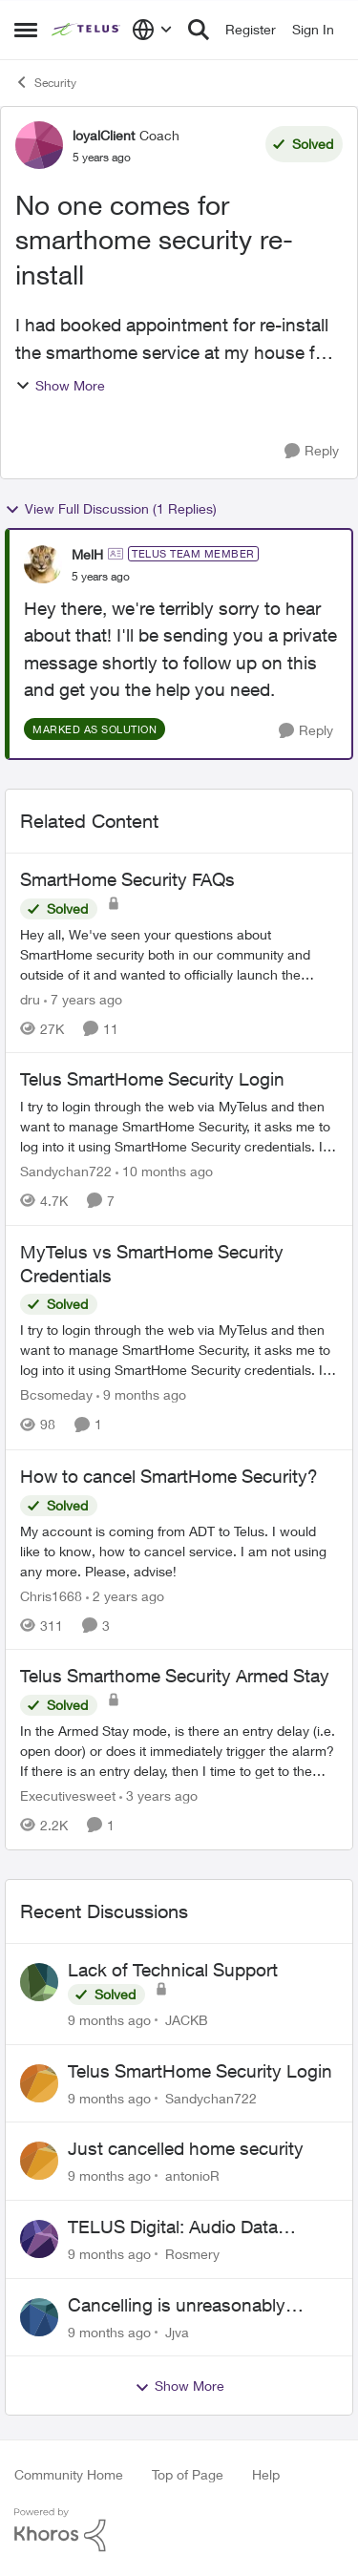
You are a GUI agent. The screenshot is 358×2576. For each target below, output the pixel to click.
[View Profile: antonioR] (39, 2161)
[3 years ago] (158, 1795)
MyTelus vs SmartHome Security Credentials (152, 1263)
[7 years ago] (83, 998)
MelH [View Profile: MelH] (87, 554)
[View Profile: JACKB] (39, 1982)
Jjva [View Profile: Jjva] (177, 2331)
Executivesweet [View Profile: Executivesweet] (68, 1795)
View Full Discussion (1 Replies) (111, 508)
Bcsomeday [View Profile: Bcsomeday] (56, 1395)
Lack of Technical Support (173, 1969)
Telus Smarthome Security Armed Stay (174, 1675)
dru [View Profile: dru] (30, 998)
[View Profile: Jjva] (39, 2317)
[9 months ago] (141, 1395)
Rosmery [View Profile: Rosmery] (192, 2254)
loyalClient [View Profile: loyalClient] (104, 135)
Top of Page (187, 2474)
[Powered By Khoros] (179, 2530)
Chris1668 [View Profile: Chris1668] (51, 1595)
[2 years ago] (125, 1595)
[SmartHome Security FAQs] (179, 953)
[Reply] (312, 451)
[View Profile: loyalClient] (39, 145)
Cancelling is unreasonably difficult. (176, 2305)
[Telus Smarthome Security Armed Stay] (179, 1751)
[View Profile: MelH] (43, 564)
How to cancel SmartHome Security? (169, 1476)
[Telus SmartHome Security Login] (179, 1126)
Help (266, 2474)
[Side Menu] (26, 29)
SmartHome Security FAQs (127, 879)
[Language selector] (152, 30)
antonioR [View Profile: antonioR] (192, 2175)
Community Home (68, 2474)
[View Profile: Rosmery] (39, 2239)
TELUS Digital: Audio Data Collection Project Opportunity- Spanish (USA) (193, 2227)
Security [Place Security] (45, 82)
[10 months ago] (164, 1171)
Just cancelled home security (186, 2148)
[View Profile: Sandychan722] (39, 2083)
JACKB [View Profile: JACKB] (186, 2020)
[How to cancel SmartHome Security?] (179, 1550)
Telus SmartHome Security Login (152, 1078)
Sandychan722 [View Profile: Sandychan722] (66, 1171)
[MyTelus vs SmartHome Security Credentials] (179, 1350)
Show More (60, 385)
